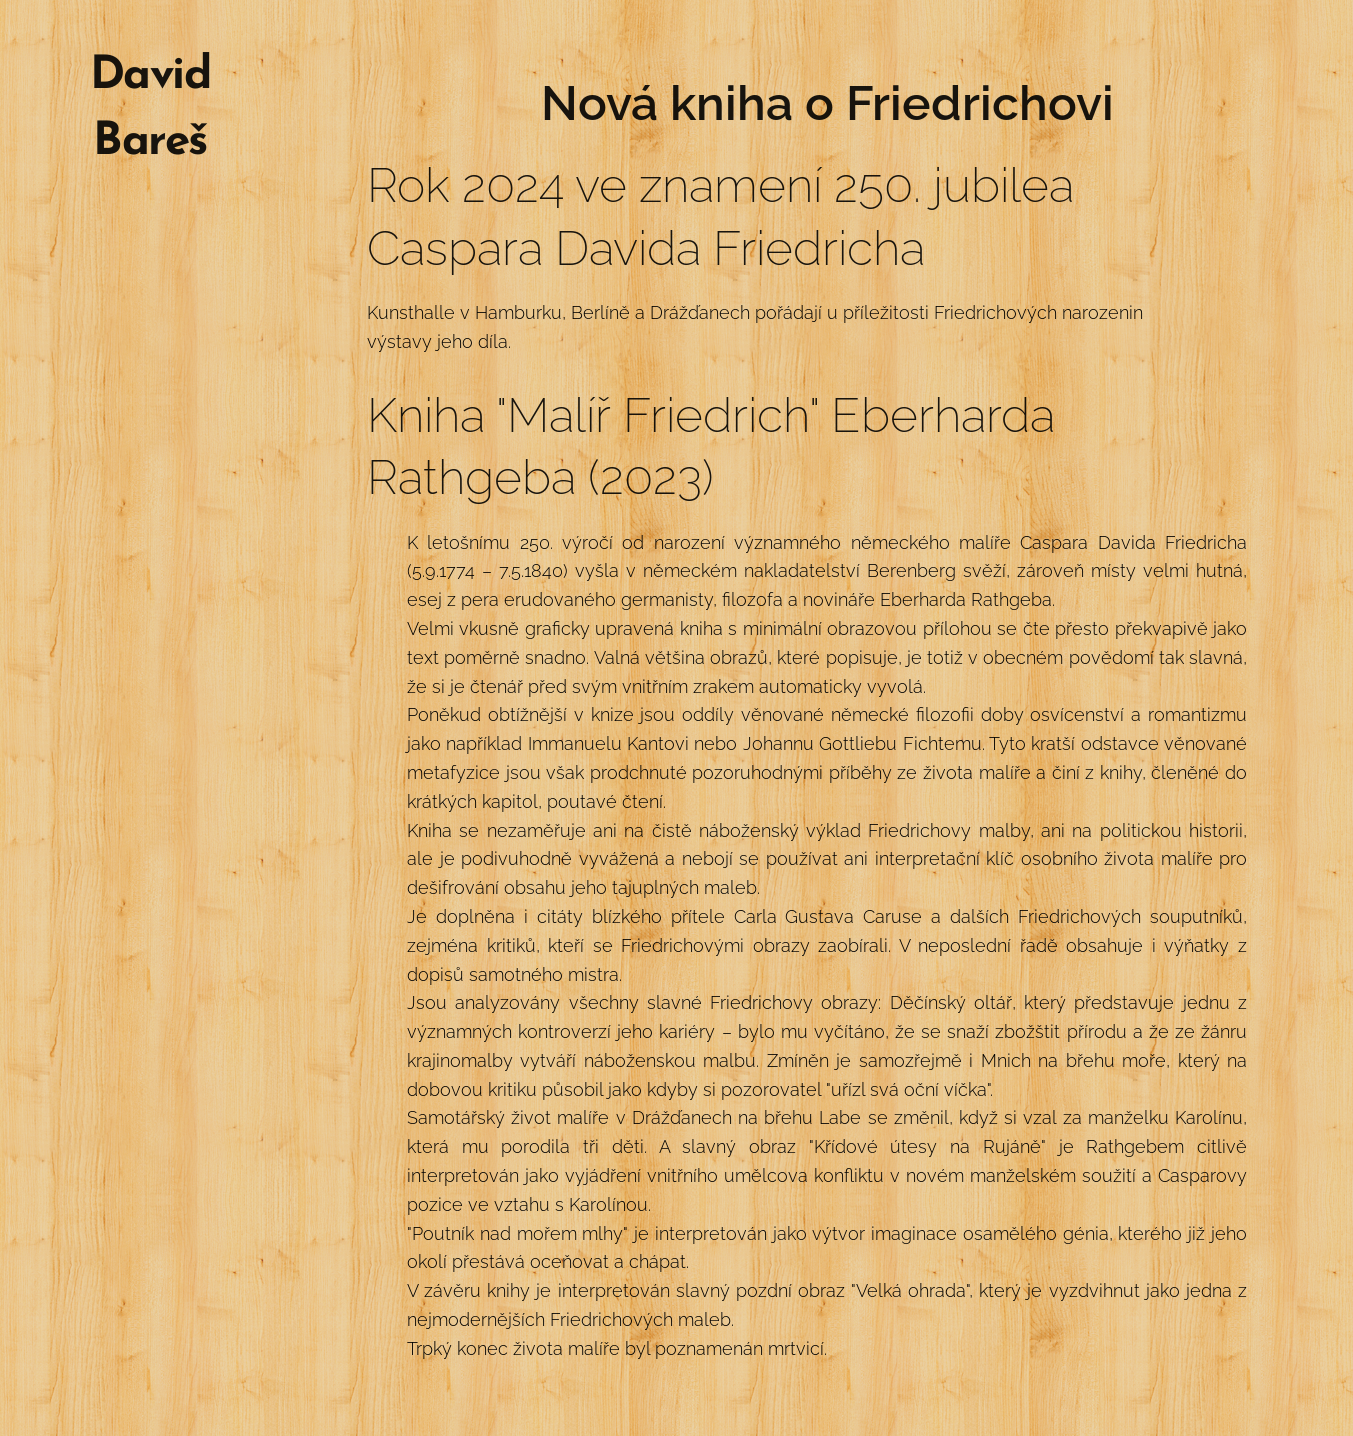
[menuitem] (150, 243)
